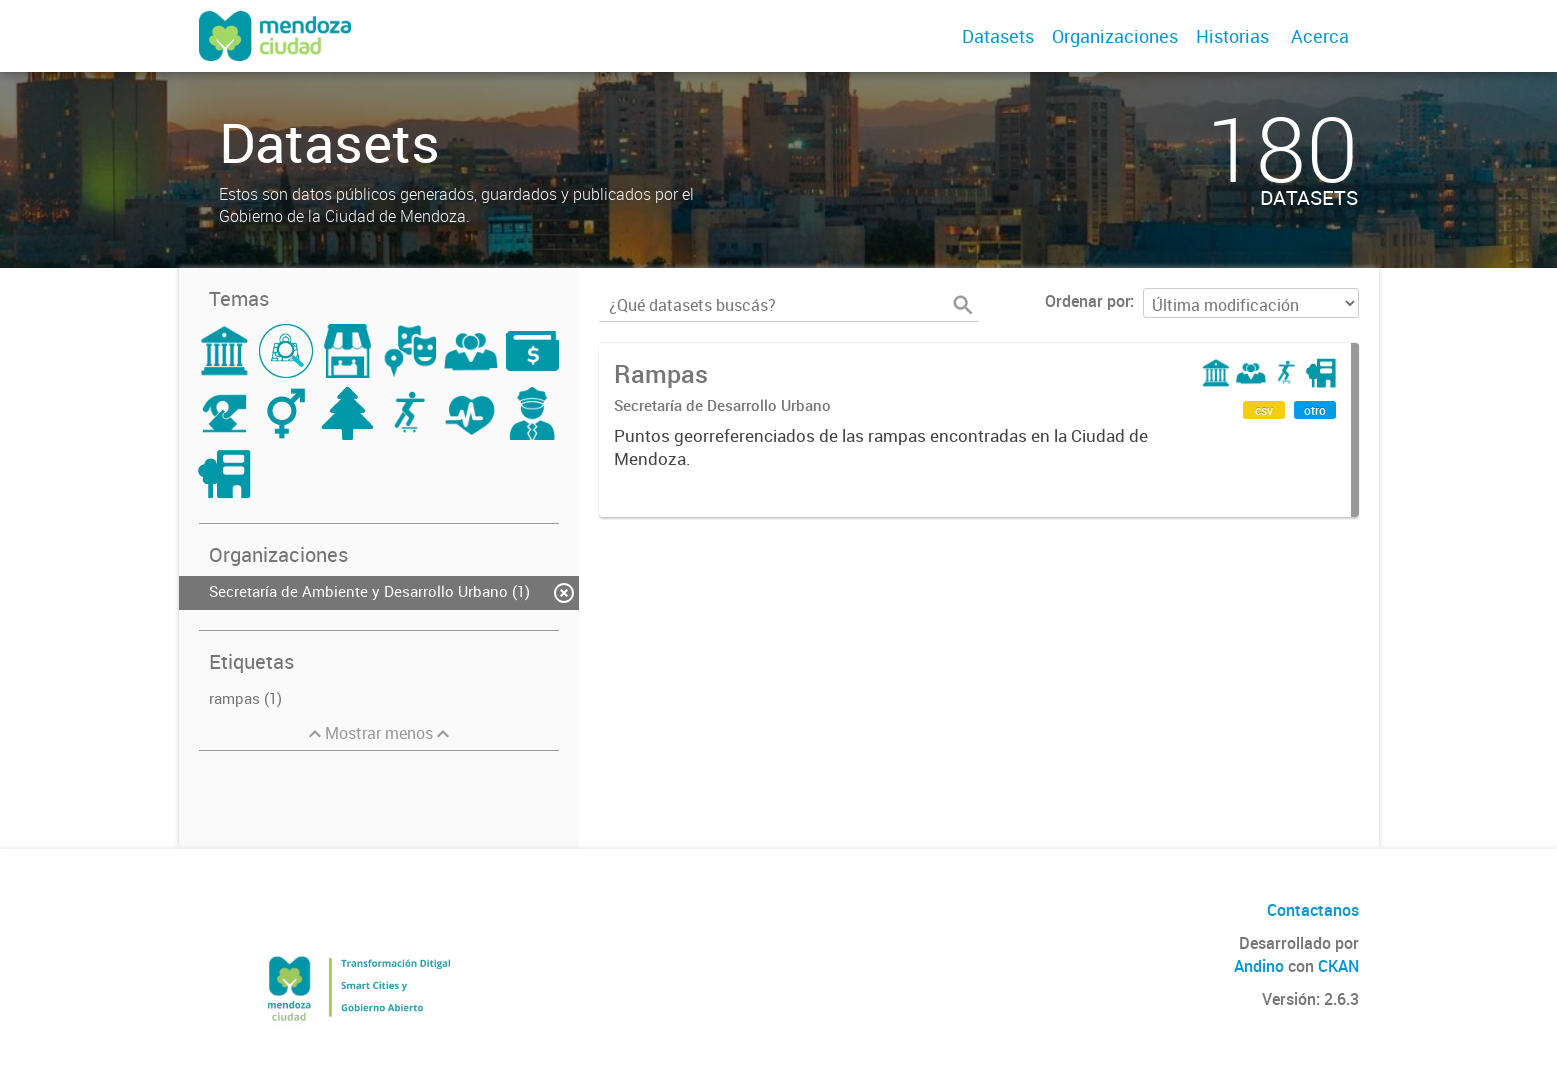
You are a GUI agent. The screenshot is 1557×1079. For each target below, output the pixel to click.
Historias (1232, 36)
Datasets (998, 36)
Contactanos (1313, 910)
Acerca (1320, 36)
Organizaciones (1115, 36)
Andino (1259, 966)
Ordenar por (1087, 301)
